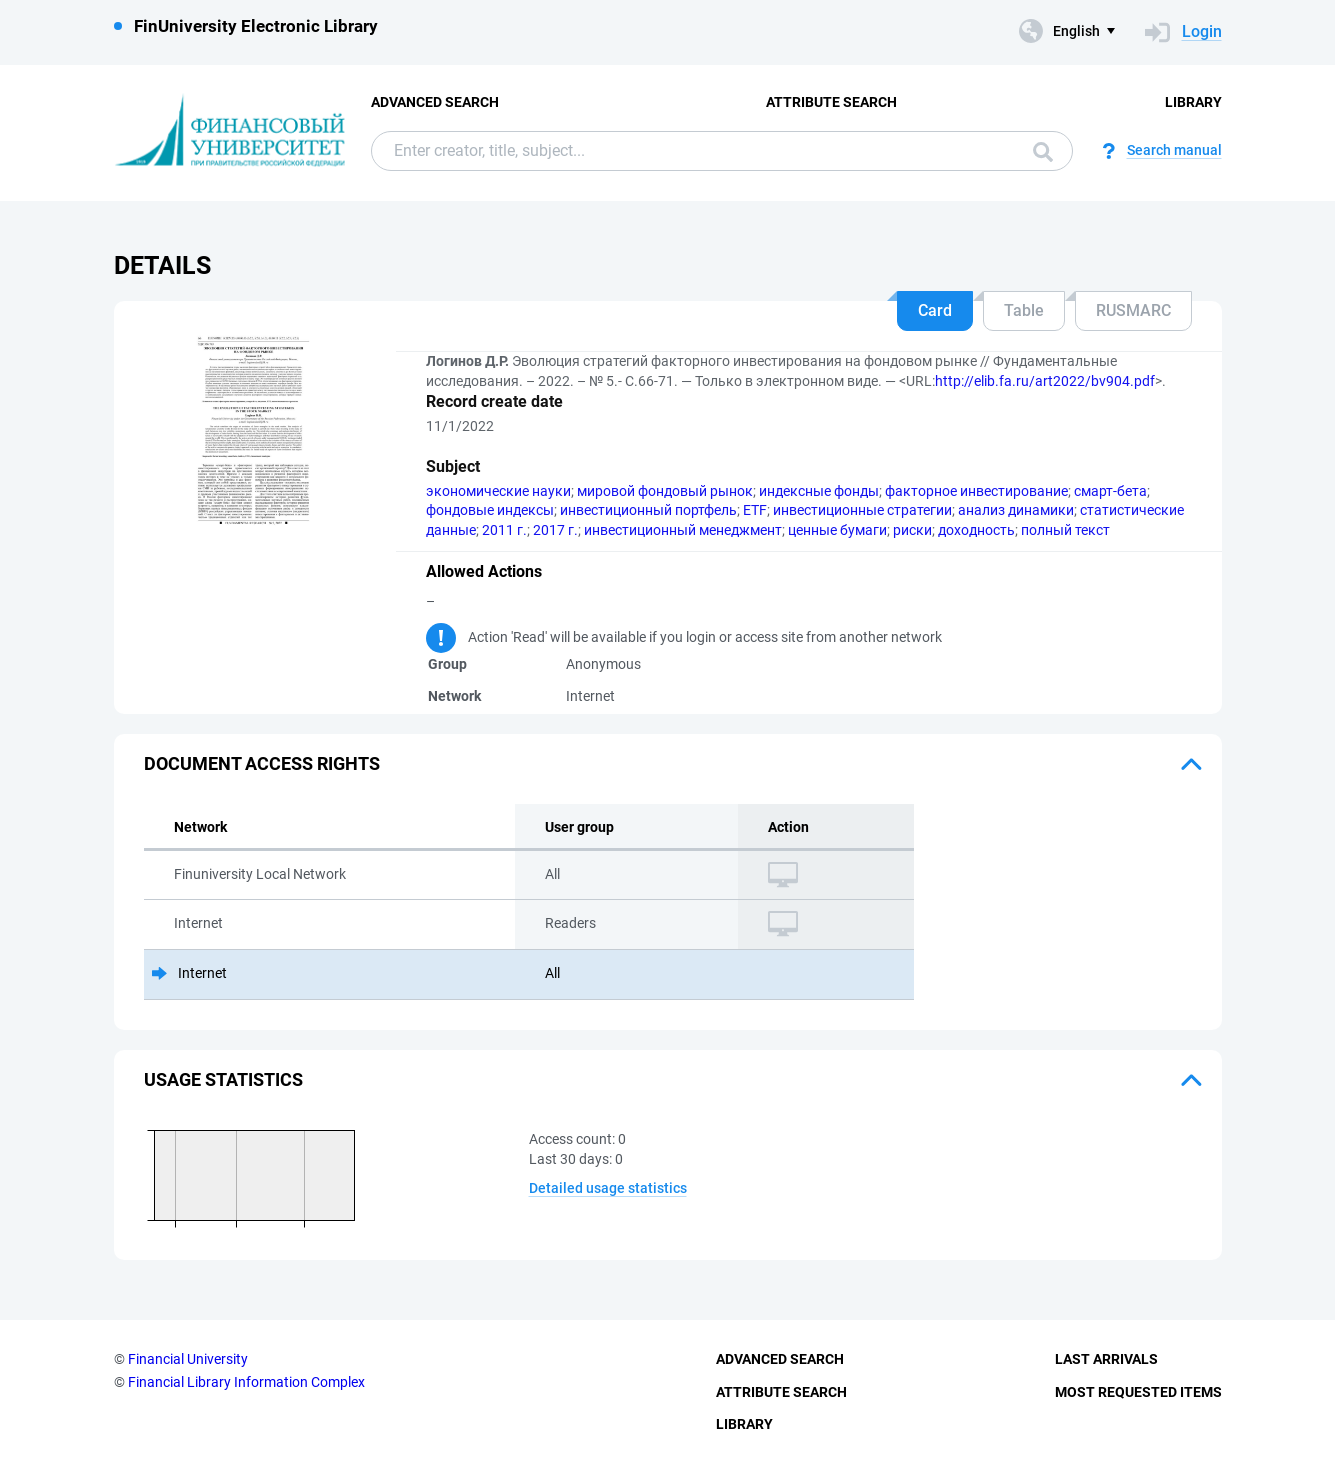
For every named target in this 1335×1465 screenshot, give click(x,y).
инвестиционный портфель (648, 510)
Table (1024, 310)
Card (935, 310)
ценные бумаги (837, 530)
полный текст (1065, 530)
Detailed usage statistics (608, 1188)
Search (1043, 152)
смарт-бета (1110, 491)
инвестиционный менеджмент (683, 530)
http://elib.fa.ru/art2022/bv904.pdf (1045, 381)
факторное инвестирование (976, 491)
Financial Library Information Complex (246, 1382)
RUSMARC (1133, 310)
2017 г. (555, 530)
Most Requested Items (1138, 1392)
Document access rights (262, 763)
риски (912, 530)
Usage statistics (223, 1079)
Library (1193, 102)
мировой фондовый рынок (665, 491)
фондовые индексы (490, 510)
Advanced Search (435, 102)
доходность (976, 530)
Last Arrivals (1106, 1359)
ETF (755, 510)
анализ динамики (1016, 510)
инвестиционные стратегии (862, 510)
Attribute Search (831, 102)
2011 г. (504, 530)
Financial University (188, 1359)
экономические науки (498, 491)
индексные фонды (819, 491)
